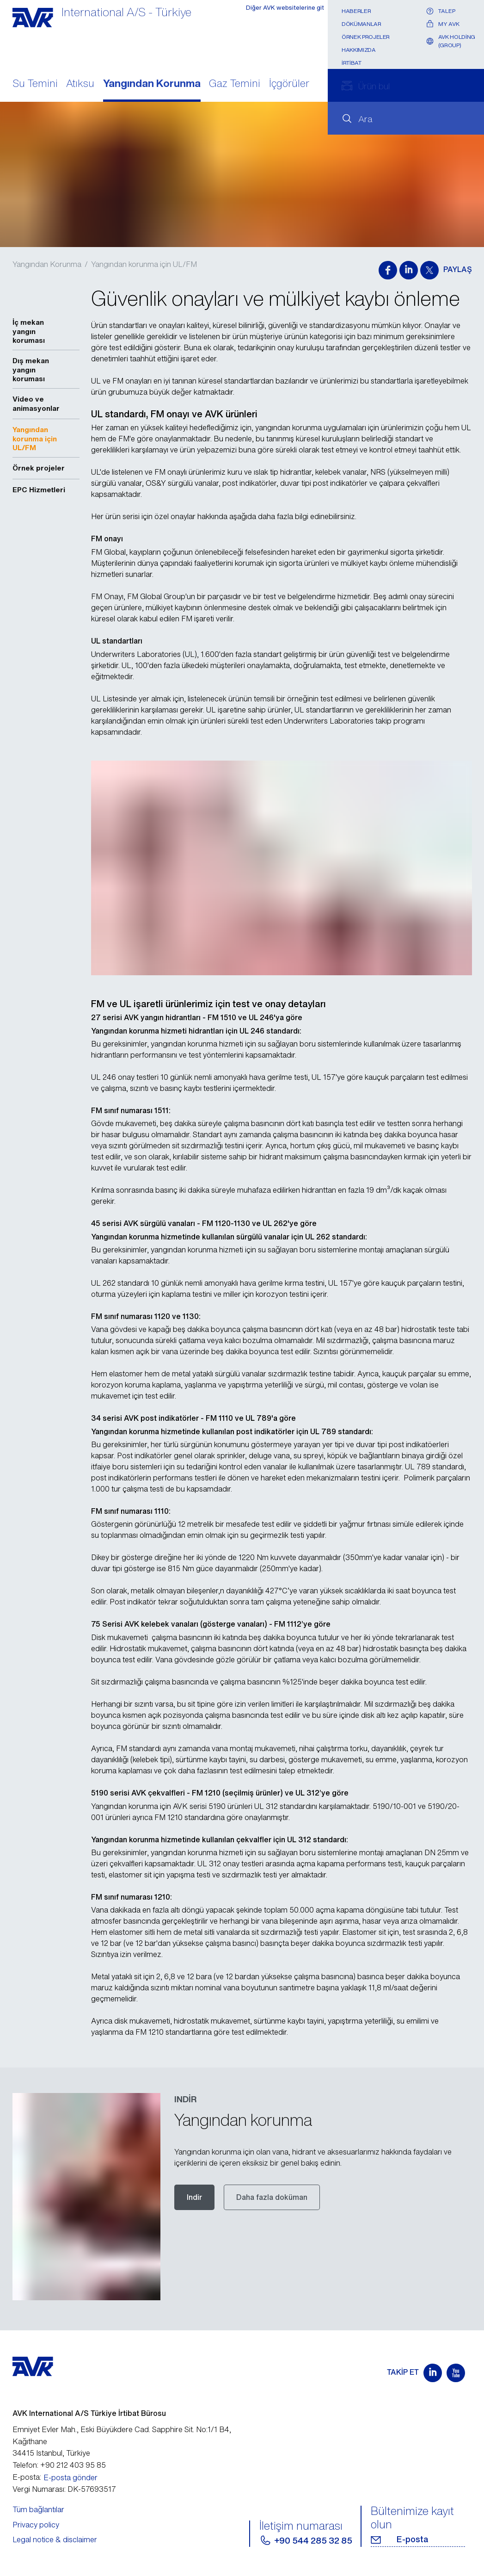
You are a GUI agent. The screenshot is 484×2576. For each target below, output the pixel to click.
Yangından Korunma (152, 84)
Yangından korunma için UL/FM (144, 264)
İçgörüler (289, 84)
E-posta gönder (70, 2477)
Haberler (356, 11)
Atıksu (80, 84)
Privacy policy (35, 2524)
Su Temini (35, 84)
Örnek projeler (366, 37)
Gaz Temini (234, 84)
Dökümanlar (361, 24)
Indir (194, 2197)
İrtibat (351, 63)
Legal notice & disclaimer (54, 2539)
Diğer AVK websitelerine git (279, 11)
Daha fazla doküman (271, 2197)
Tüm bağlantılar (38, 2509)
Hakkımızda (358, 50)
